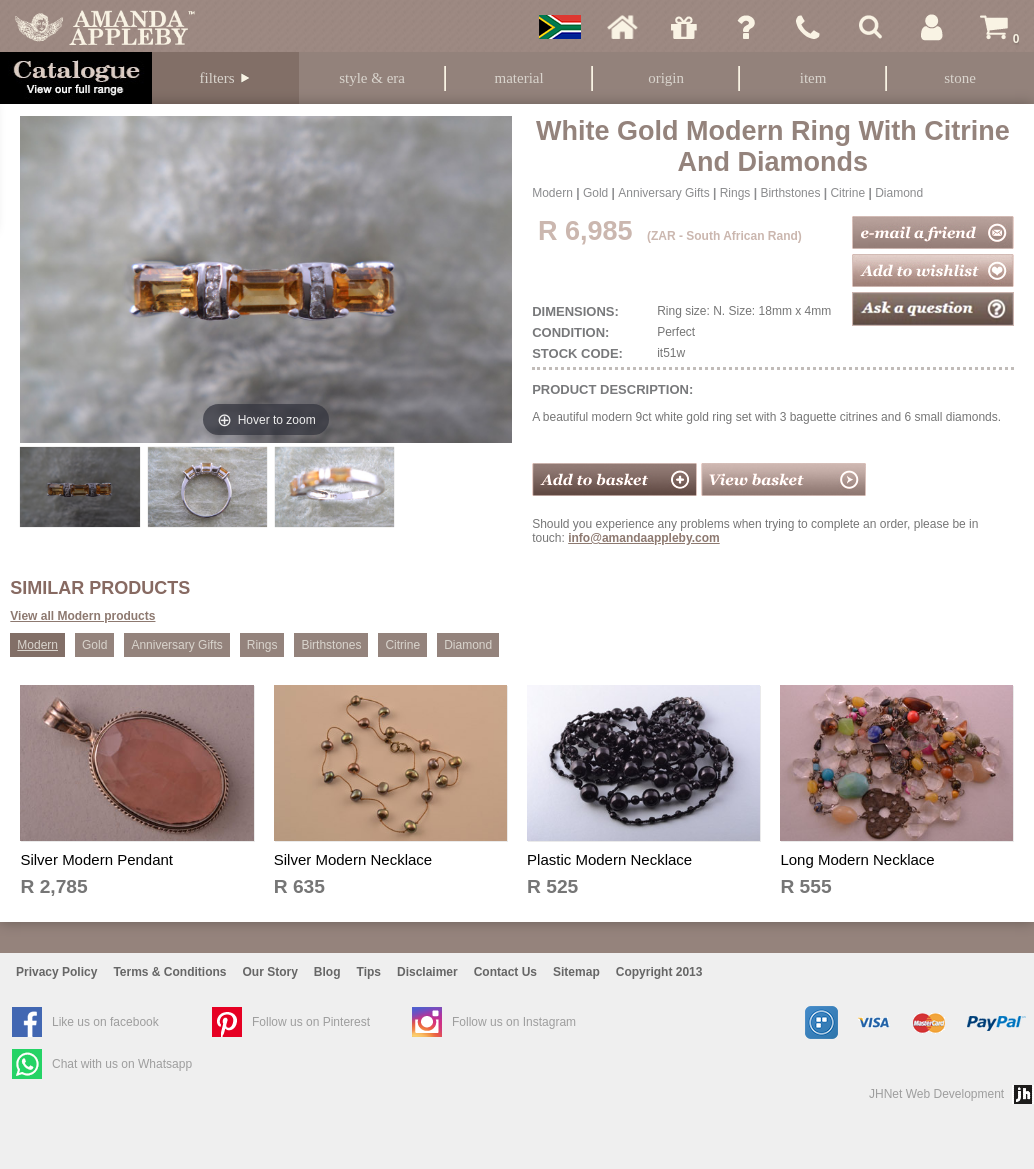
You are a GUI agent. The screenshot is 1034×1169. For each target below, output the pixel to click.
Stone (960, 78)
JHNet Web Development (936, 1094)
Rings (735, 193)
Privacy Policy (56, 972)
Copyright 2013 (659, 972)
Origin (666, 78)
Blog (327, 972)
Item (813, 78)
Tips (369, 972)
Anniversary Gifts (663, 193)
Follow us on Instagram (514, 1022)
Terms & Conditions (169, 972)
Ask (746, 27)
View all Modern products (82, 616)
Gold (595, 193)
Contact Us (505, 972)
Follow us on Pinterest (311, 1022)
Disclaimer (427, 972)
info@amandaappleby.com (644, 538)
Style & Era (372, 78)
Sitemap (576, 972)
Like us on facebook (105, 1022)
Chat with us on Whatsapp (122, 1064)
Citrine (847, 193)
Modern (552, 193)
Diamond (899, 193)
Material (519, 78)
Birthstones (790, 193)
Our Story (270, 972)
